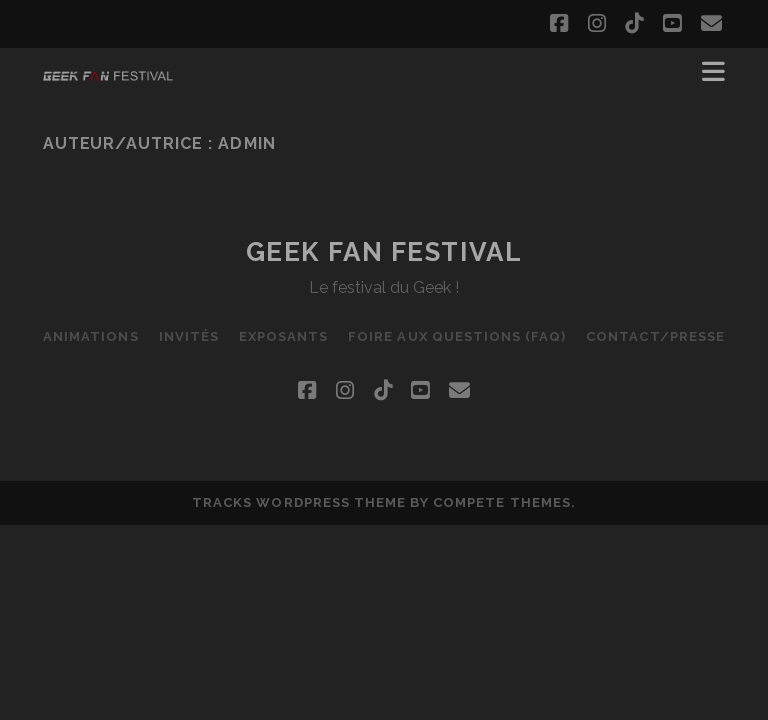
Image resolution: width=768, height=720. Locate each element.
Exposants (283, 336)
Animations (90, 336)
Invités (189, 336)
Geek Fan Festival (384, 252)
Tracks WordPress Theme (299, 502)
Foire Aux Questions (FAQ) (457, 336)
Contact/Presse (655, 336)
